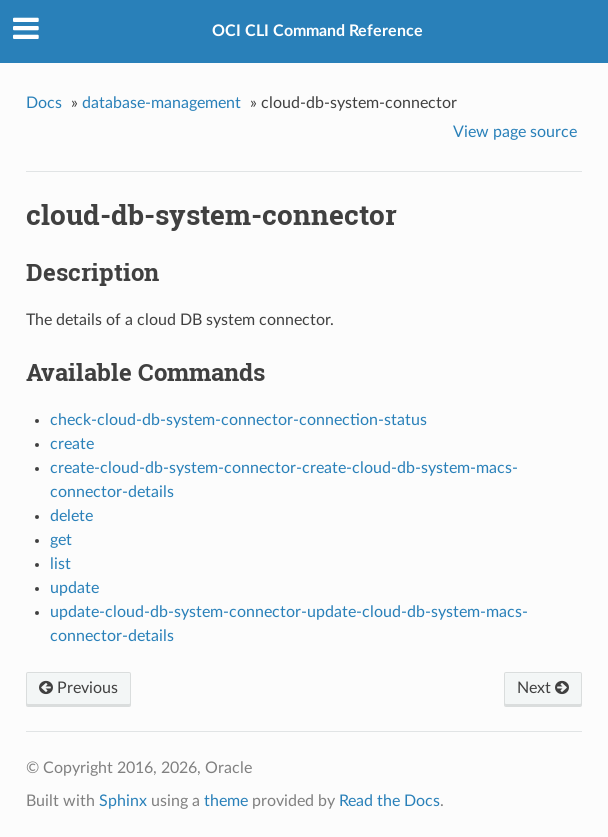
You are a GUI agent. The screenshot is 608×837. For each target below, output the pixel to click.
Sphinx (123, 801)
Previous (78, 688)
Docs (44, 103)
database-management (161, 103)
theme (226, 801)
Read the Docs (389, 801)
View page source (515, 132)
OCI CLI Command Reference (317, 31)
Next (543, 688)
